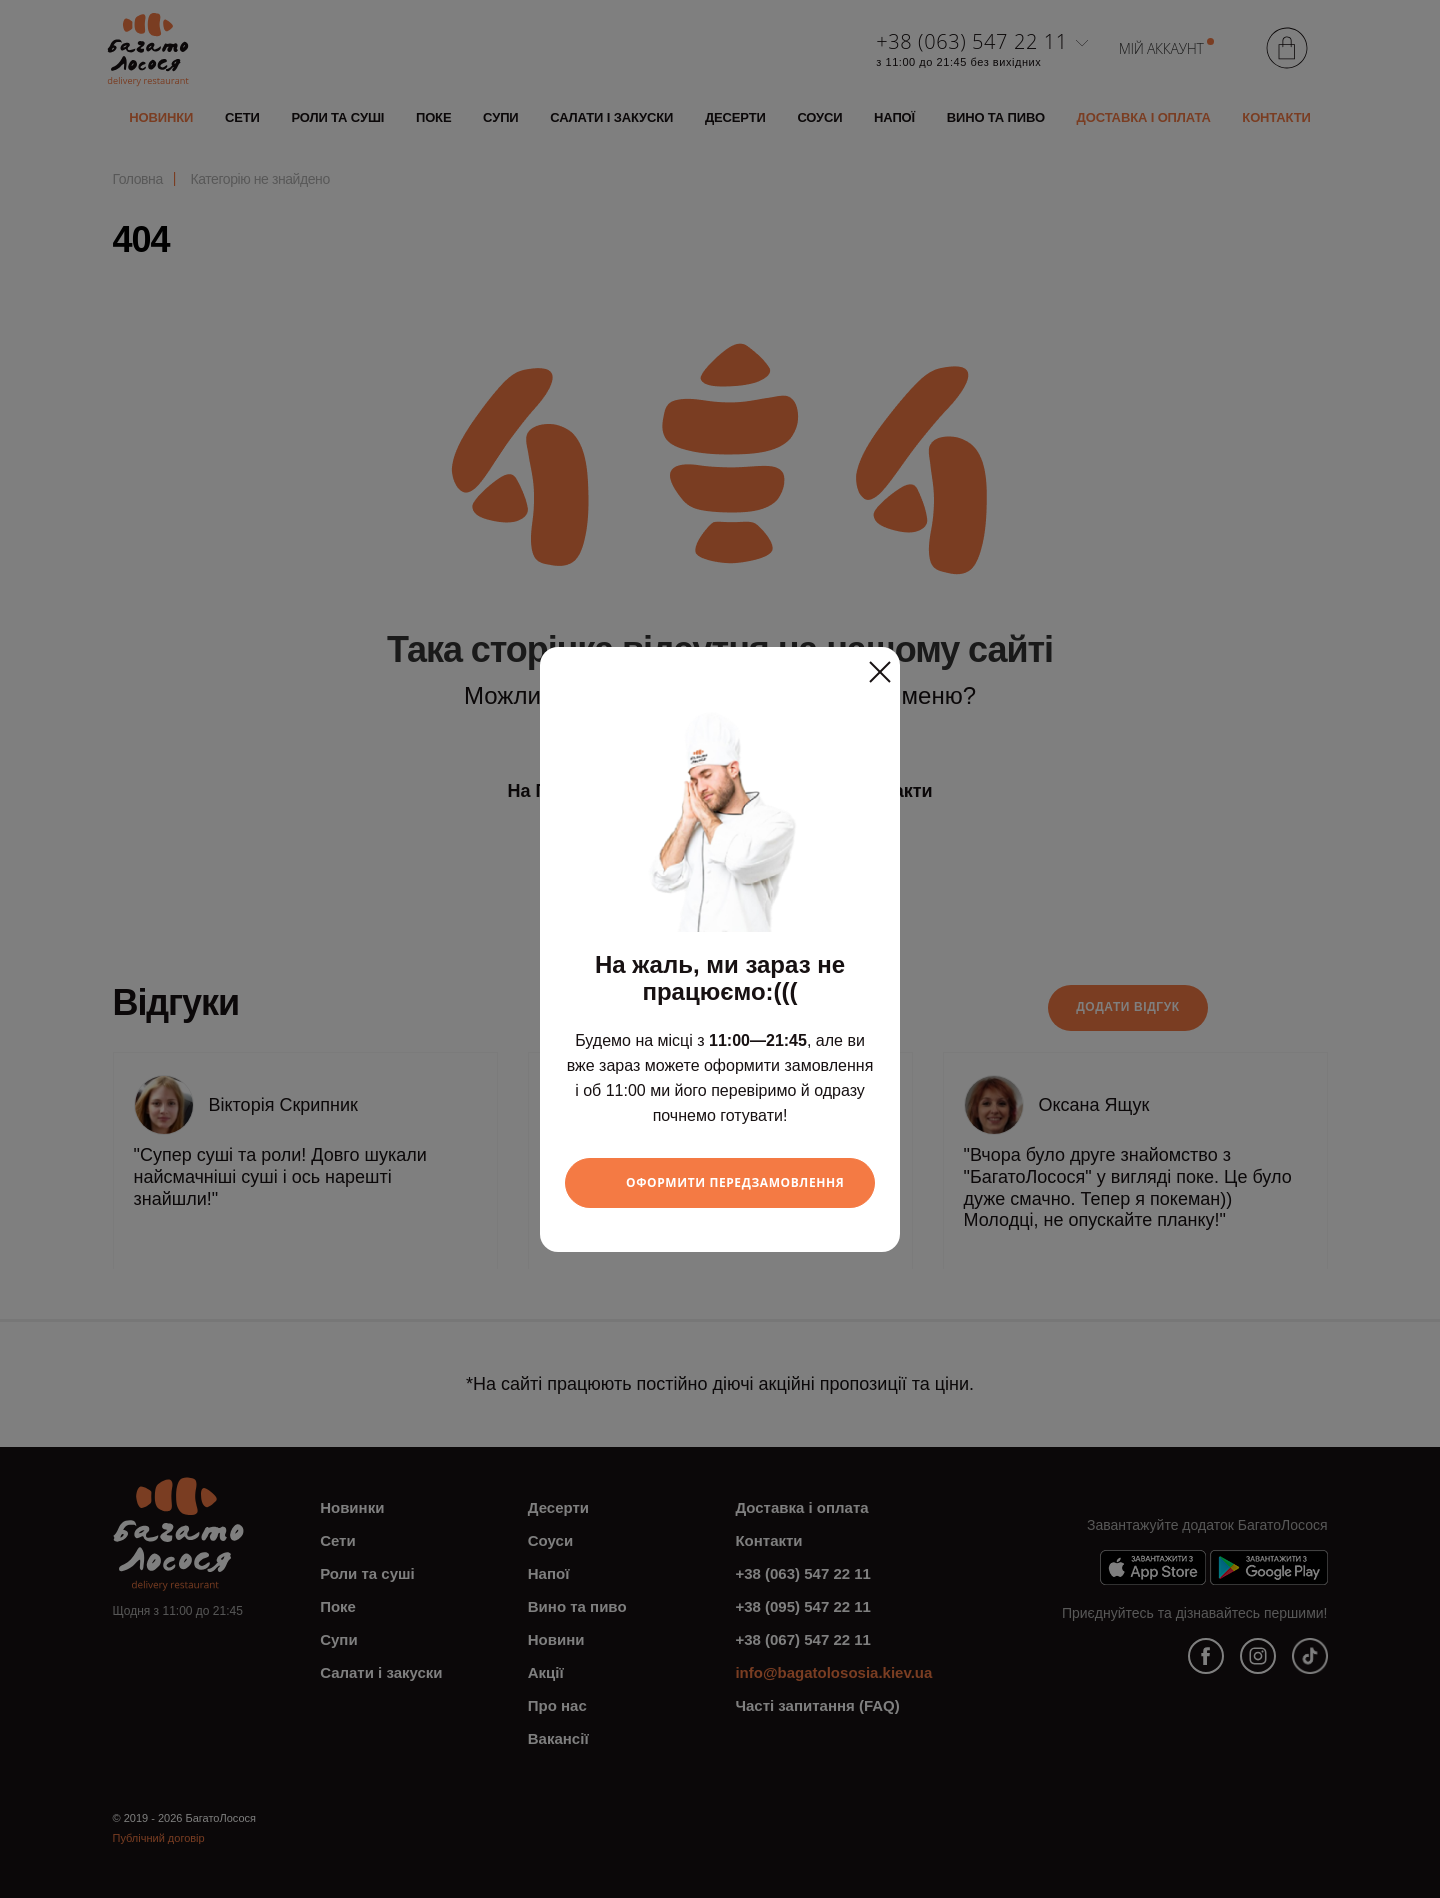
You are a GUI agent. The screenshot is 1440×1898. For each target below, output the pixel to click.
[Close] (880, 665)
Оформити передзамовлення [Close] (735, 1182)
